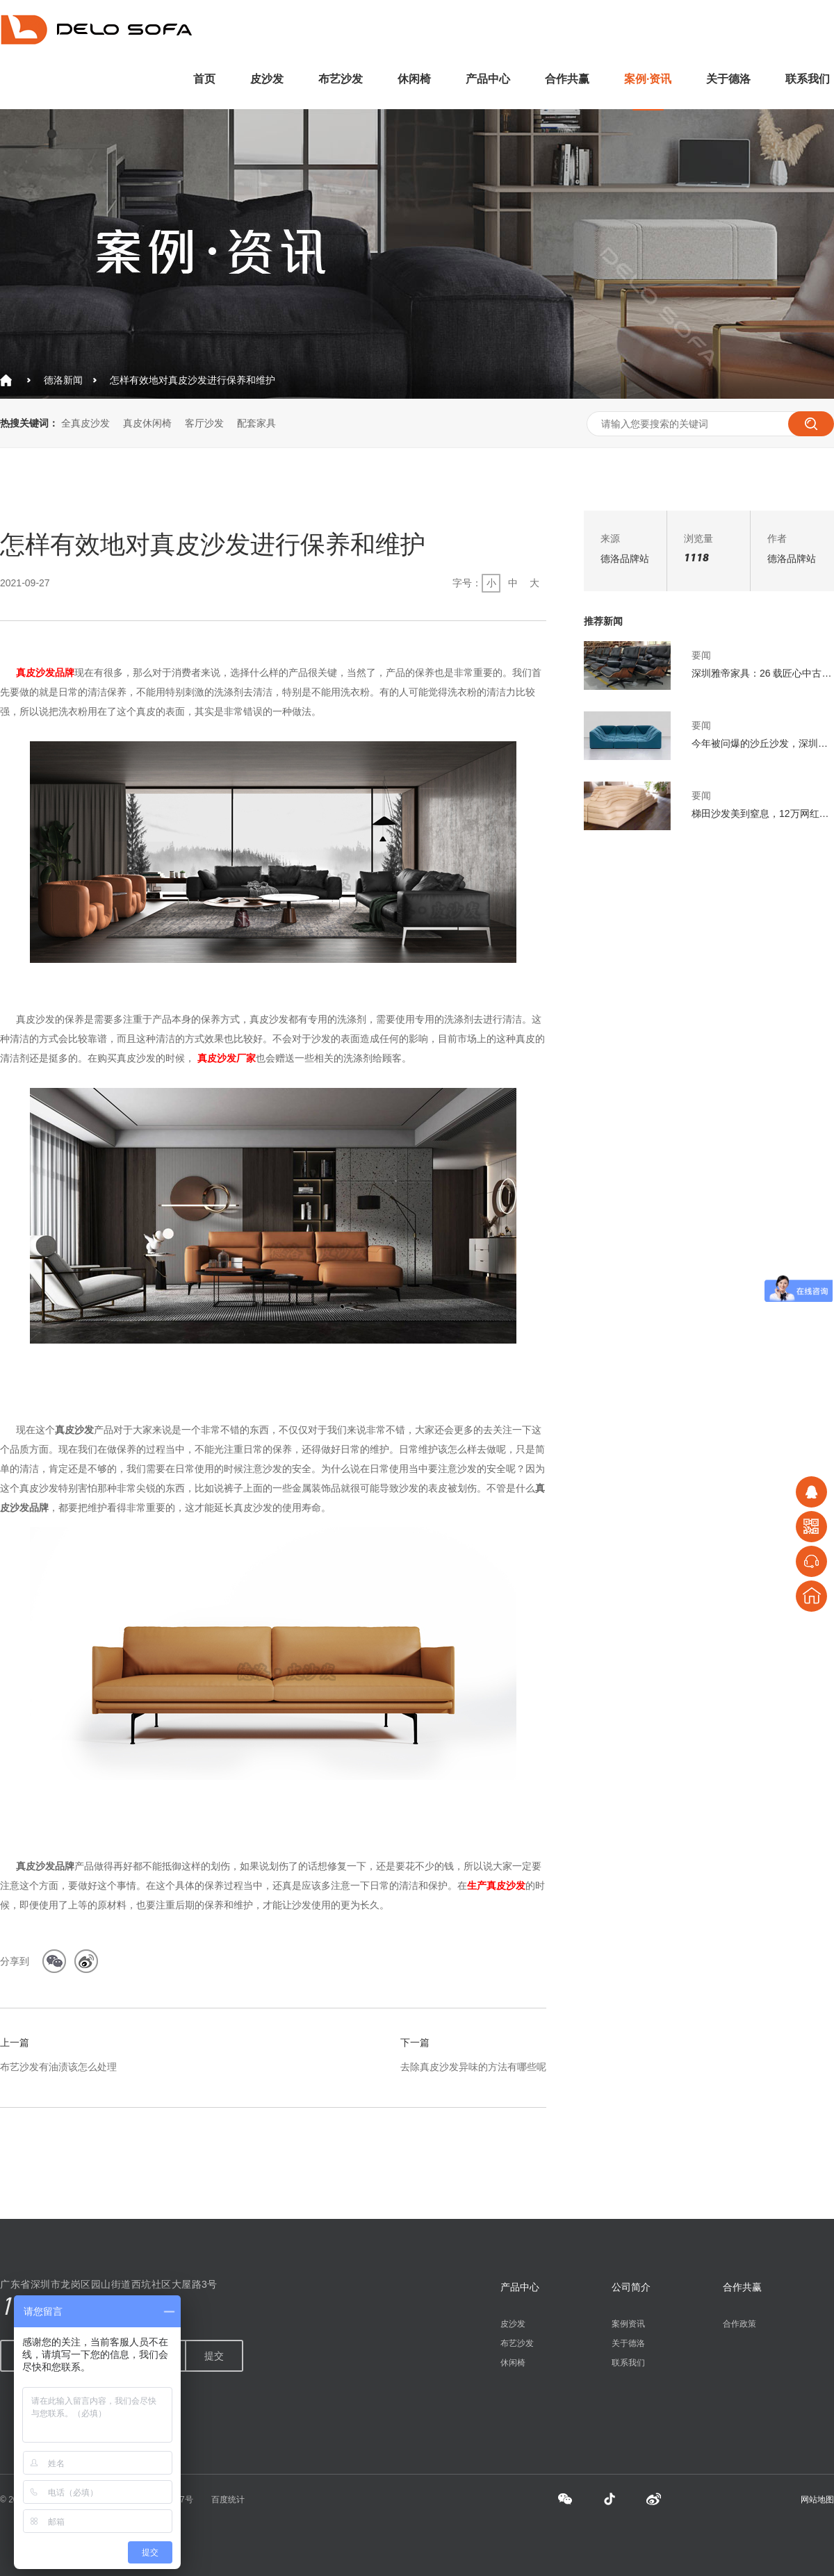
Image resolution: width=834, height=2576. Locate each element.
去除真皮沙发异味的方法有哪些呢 (473, 2066)
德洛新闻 (63, 380)
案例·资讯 (647, 79)
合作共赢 (567, 79)
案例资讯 (628, 2324)
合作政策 (739, 2324)
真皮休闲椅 (147, 423)
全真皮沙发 (85, 423)
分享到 (14, 1961)
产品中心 (488, 79)
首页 (204, 79)
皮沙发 (267, 79)
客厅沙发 (204, 423)
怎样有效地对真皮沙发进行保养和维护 (192, 380)
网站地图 (817, 2499)
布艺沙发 (340, 79)
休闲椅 (414, 79)
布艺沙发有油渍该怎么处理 (58, 2066)
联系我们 (807, 79)
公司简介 (631, 2287)
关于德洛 (728, 79)
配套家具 (256, 423)
